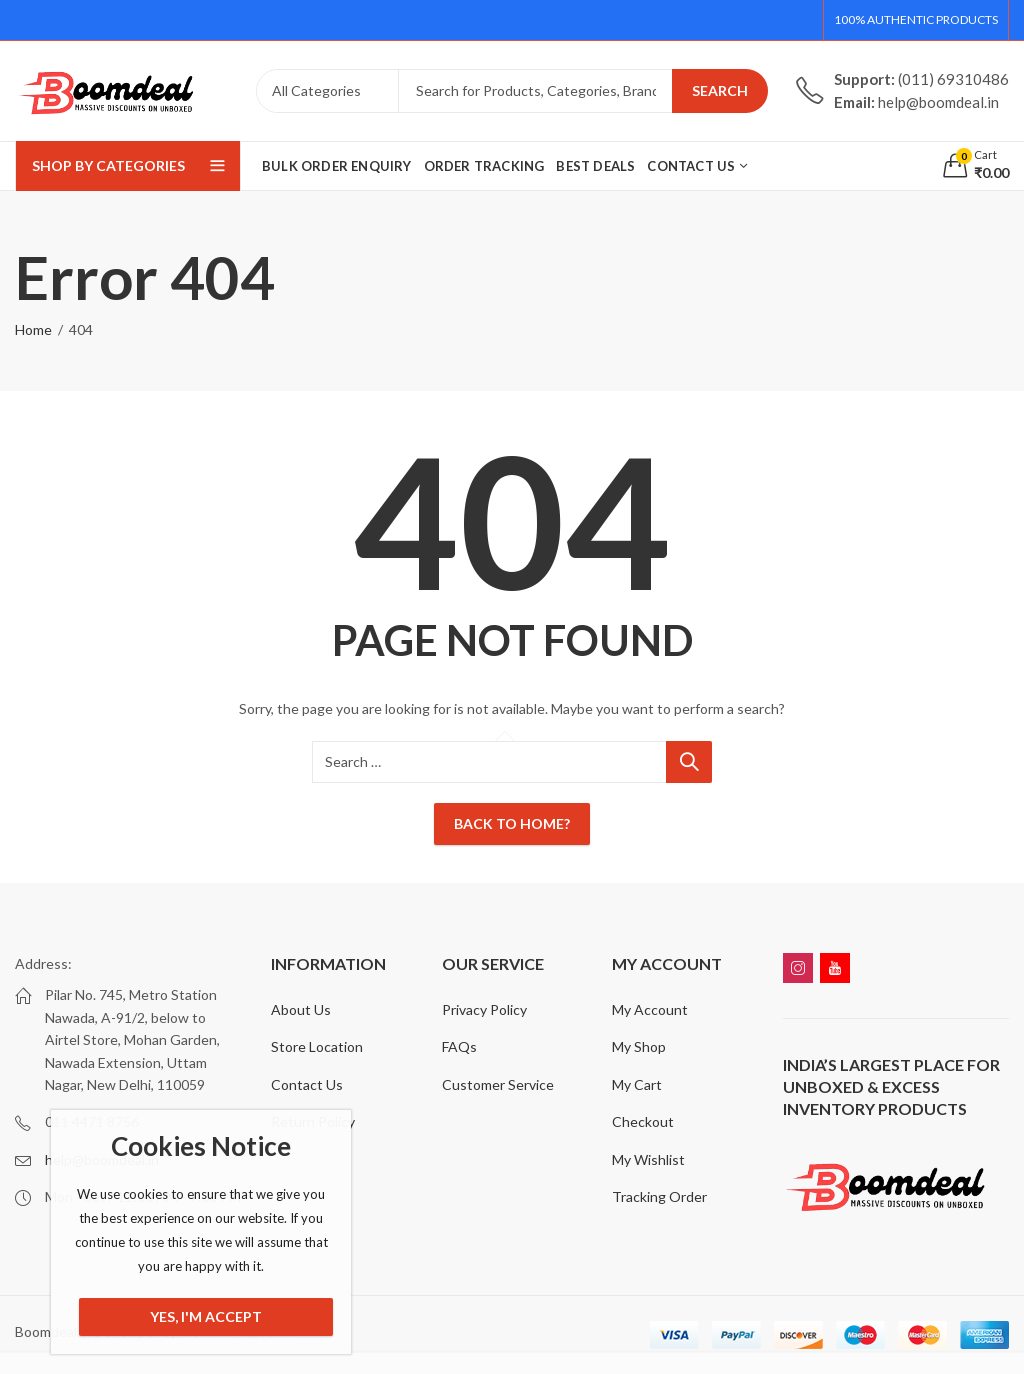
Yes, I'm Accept (206, 1316)
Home (33, 329)
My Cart (637, 1084)
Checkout (643, 1121)
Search (720, 90)
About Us (301, 1009)
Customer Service (498, 1084)
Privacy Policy (484, 1009)
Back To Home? (512, 823)
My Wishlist (648, 1159)
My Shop (639, 1046)
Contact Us (307, 1084)
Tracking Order (659, 1196)
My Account (650, 1009)
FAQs (459, 1046)
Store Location (317, 1046)
